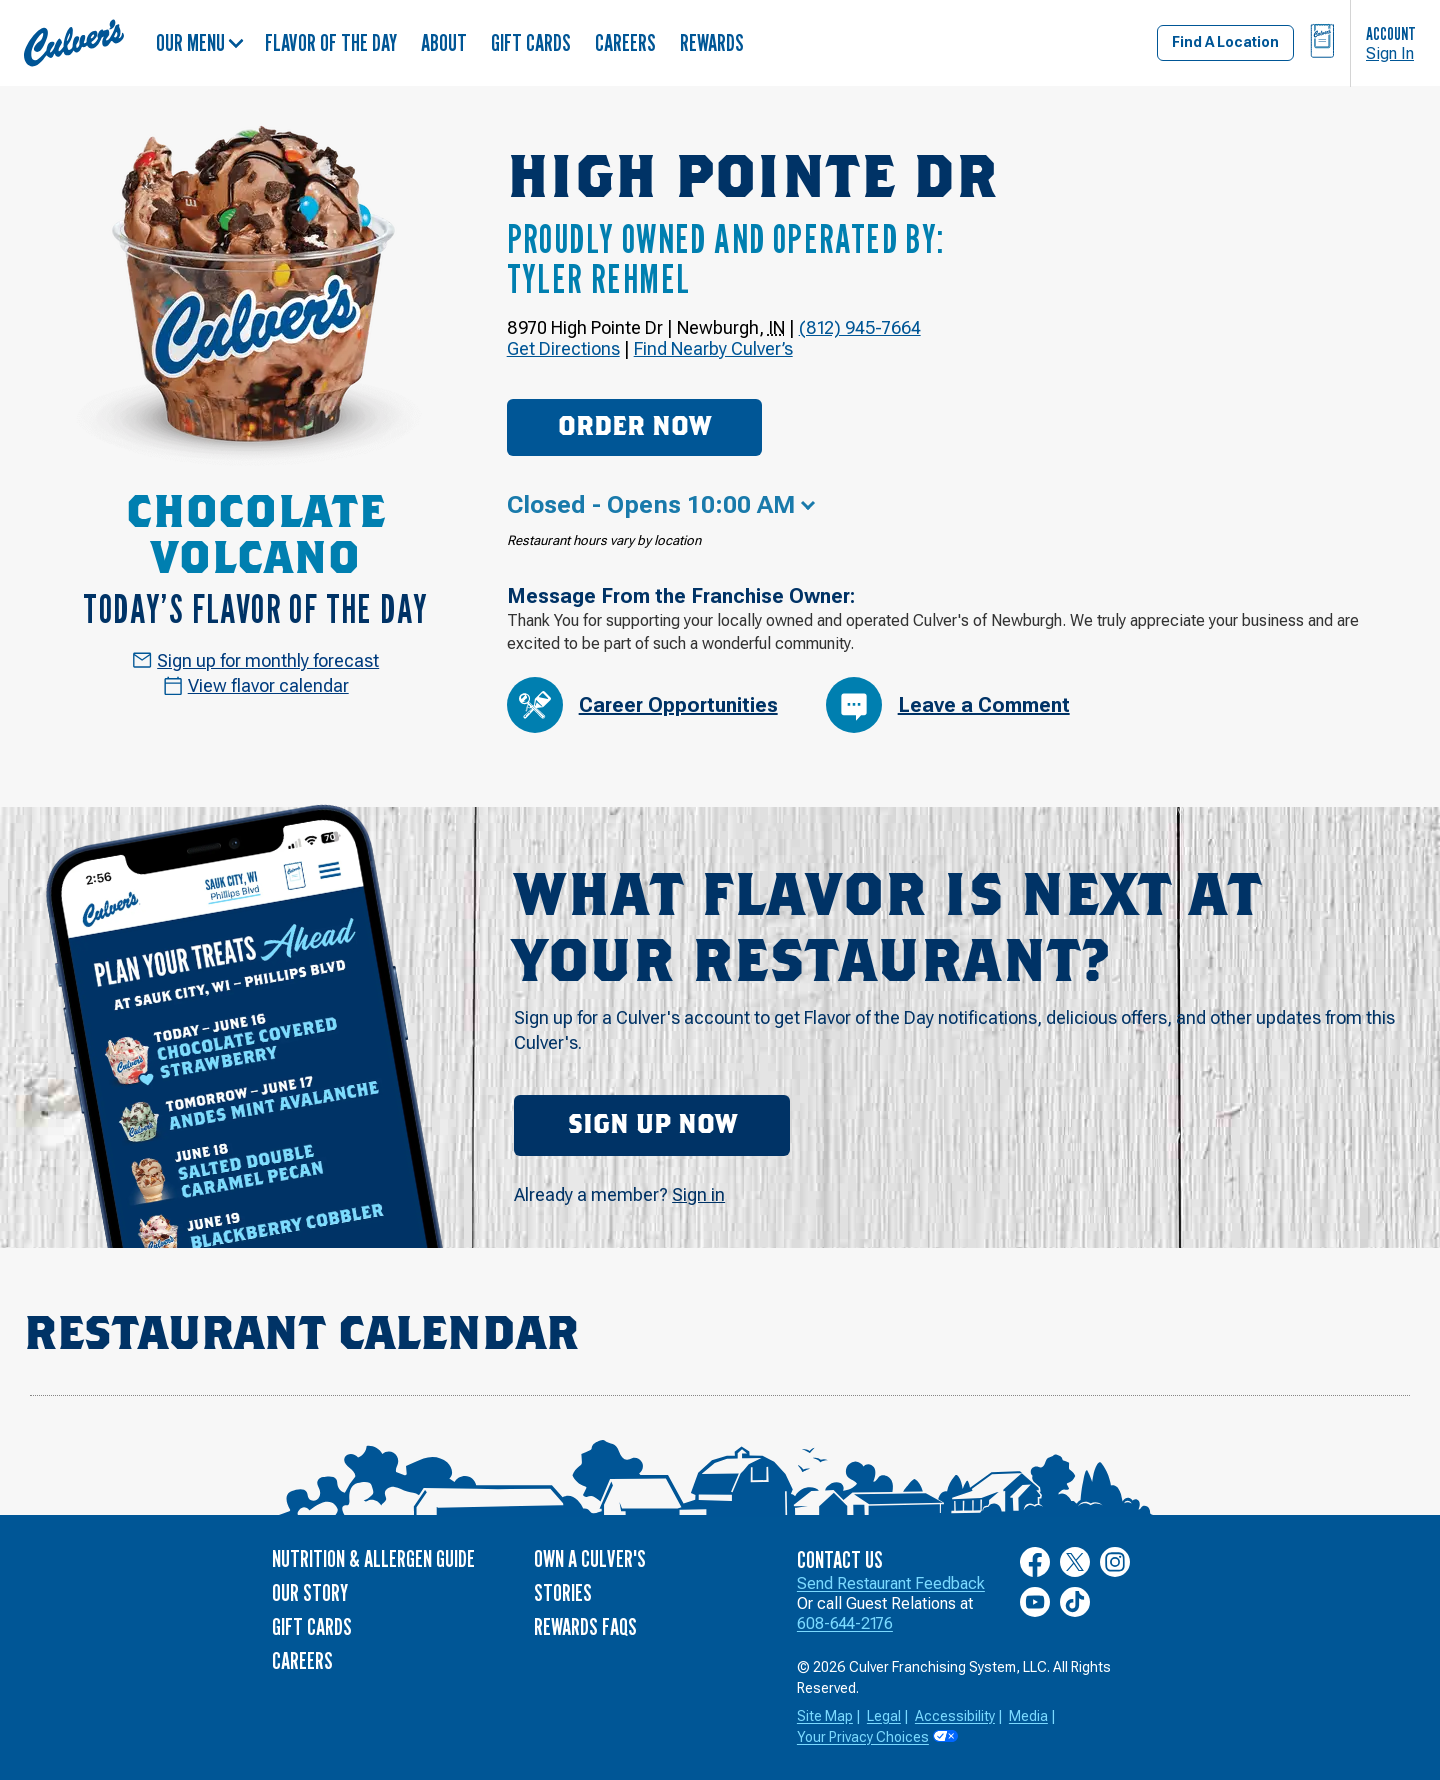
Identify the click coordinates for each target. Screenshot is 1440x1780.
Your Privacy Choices (863, 1737)
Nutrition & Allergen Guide (373, 1558)
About (444, 42)
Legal (884, 1716)
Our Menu (200, 42)
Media (1028, 1716)
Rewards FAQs (585, 1626)
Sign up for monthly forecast (255, 660)
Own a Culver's (590, 1558)
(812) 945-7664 (860, 327)
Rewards (712, 42)
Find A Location (1225, 42)
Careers (625, 42)
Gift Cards (531, 42)
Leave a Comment (948, 705)
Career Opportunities (642, 705)
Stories (563, 1592)
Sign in (698, 1194)
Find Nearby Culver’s (713, 348)
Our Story (310, 1592)
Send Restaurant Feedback (891, 1583)
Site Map (825, 1716)
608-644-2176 (845, 1623)
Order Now (634, 427)
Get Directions (563, 348)
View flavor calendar (256, 685)
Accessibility (955, 1716)
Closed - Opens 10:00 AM (651, 505)
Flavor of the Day (331, 42)
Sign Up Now (652, 1125)
